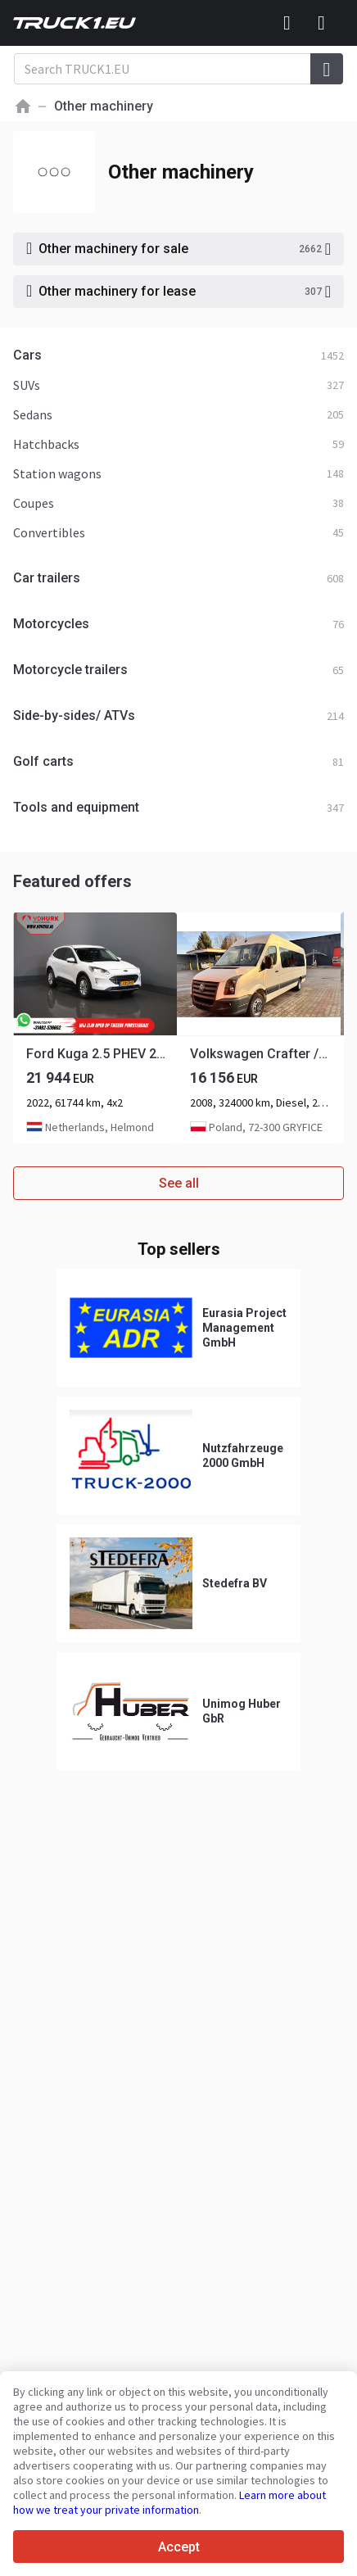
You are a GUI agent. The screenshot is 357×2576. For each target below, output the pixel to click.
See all (179, 1183)
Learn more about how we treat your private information (169, 2502)
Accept (179, 2547)
